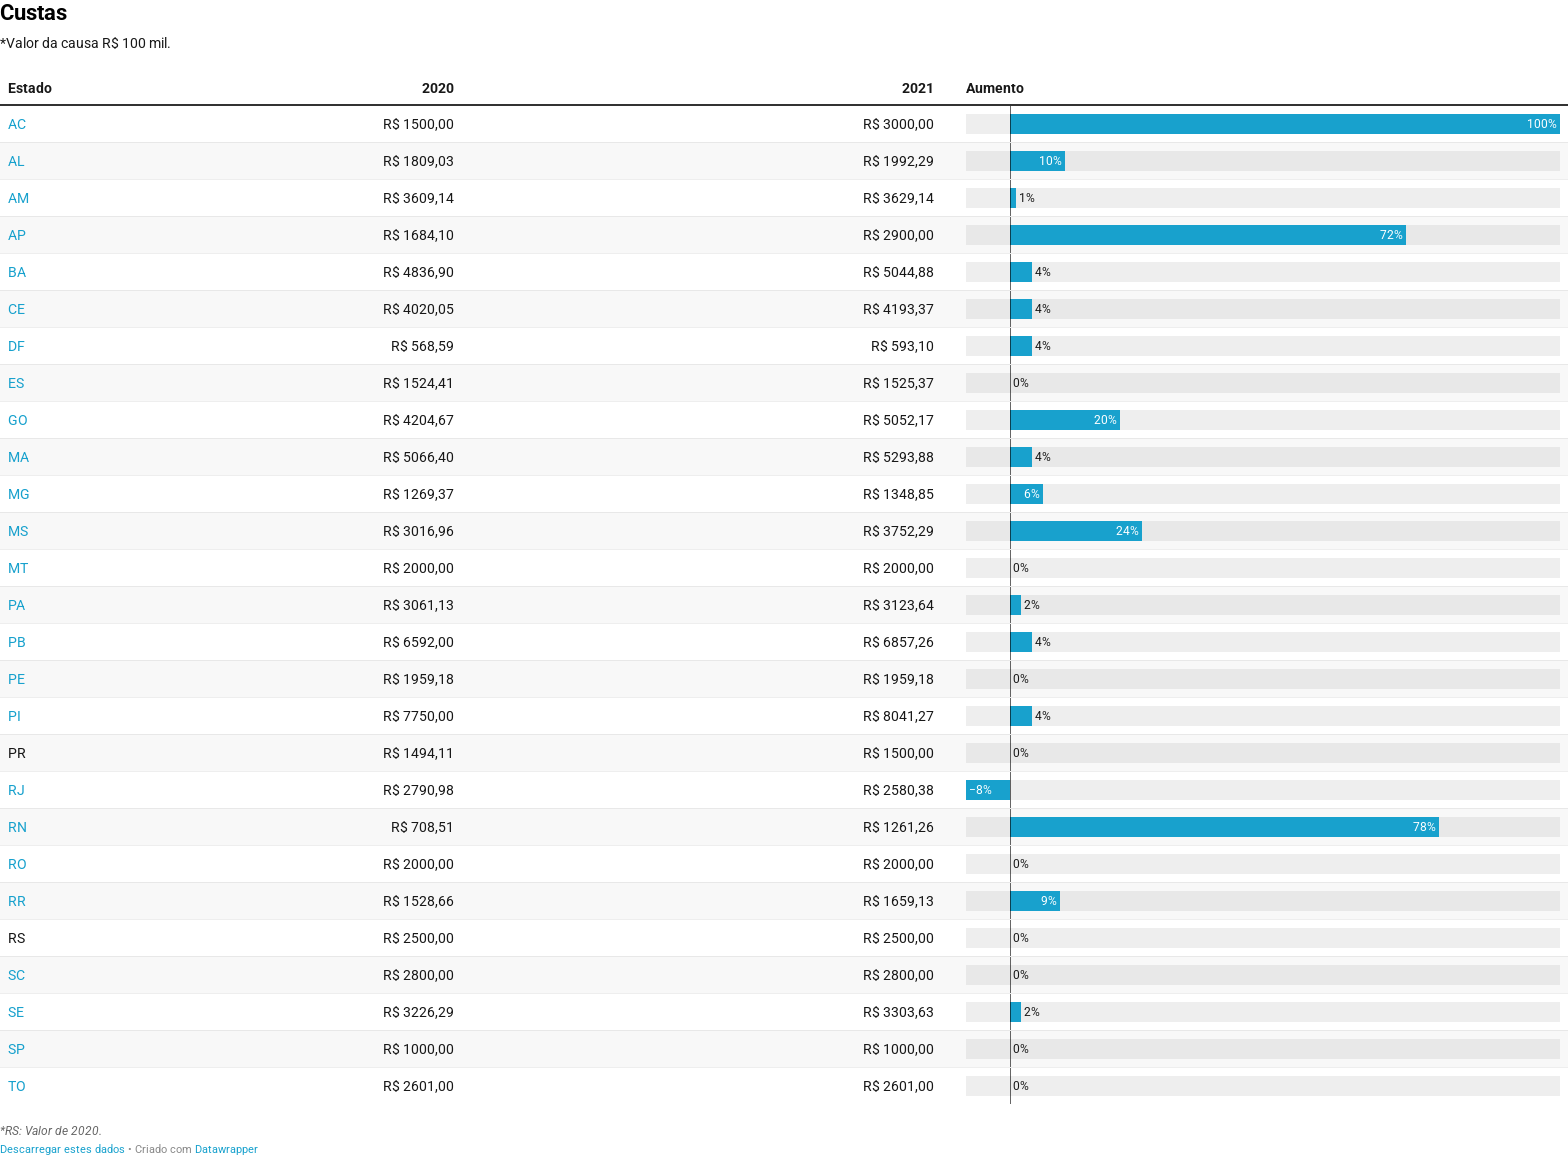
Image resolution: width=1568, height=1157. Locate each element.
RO (17, 864)
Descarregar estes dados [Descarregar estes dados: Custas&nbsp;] (62, 1149)
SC (16, 975)
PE (16, 679)
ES (16, 383)
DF (16, 346)
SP (16, 1049)
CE (16, 309)
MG (19, 494)
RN (17, 827)
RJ (16, 790)
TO (17, 1086)
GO (18, 420)
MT (18, 568)
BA (17, 272)
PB (17, 642)
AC (17, 124)
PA (16, 605)
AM (18, 198)
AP (17, 235)
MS (18, 531)
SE (16, 1012)
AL (16, 161)
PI (14, 716)
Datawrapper (226, 1149)
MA (18, 457)
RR (17, 901)
